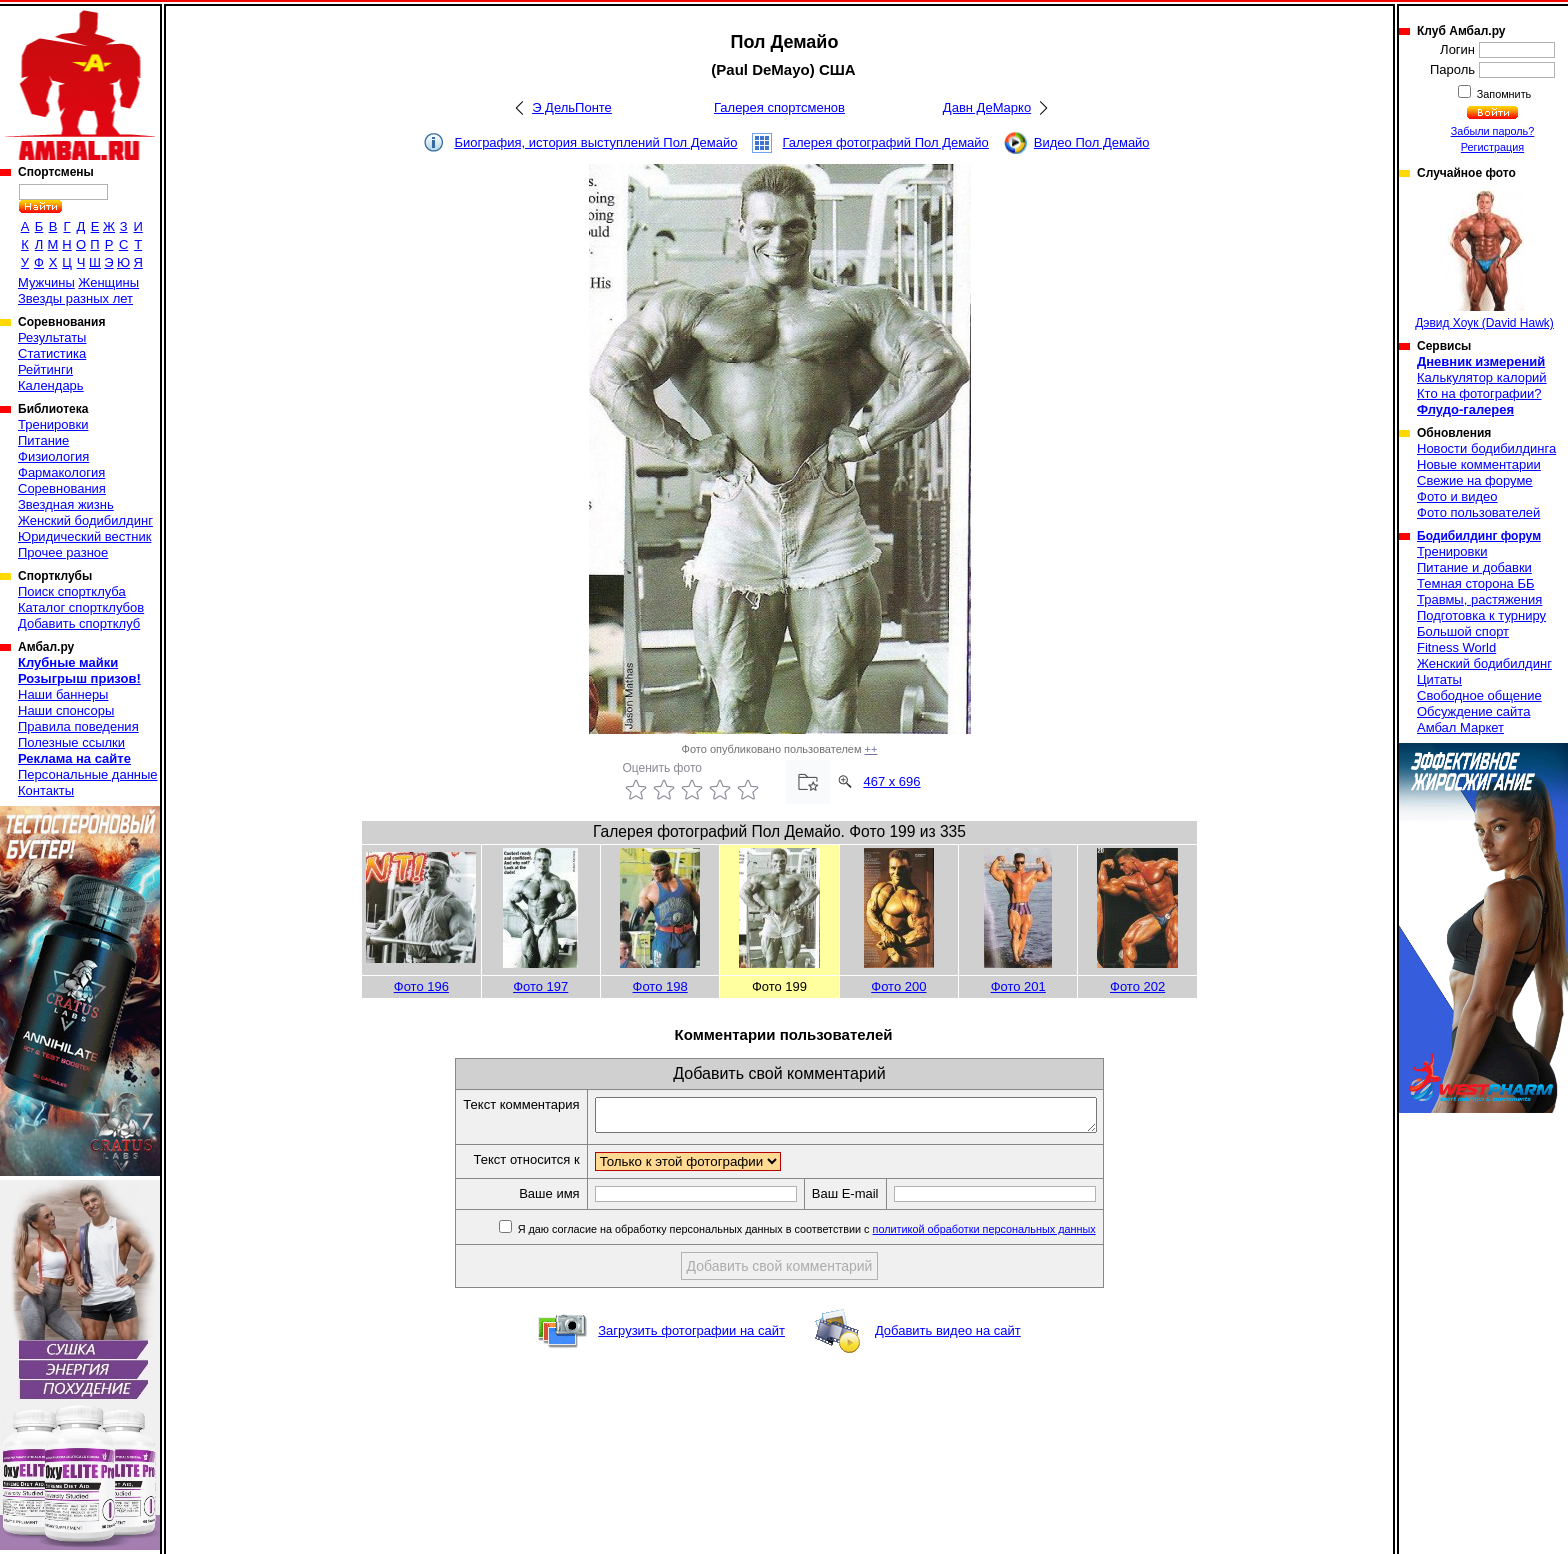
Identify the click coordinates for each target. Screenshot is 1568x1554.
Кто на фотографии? (1479, 393)
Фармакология (61, 472)
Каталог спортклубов (81, 607)
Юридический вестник (84, 536)
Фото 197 (540, 986)
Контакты (46, 790)
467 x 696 (891, 781)
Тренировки (53, 424)
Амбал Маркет (1460, 727)
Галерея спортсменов (779, 107)
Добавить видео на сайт (948, 1336)
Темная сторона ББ (1476, 583)
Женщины (108, 282)
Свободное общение (1479, 695)
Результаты (52, 337)
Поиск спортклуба (72, 591)
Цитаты (1439, 679)
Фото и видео (1457, 496)
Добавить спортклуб (79, 623)
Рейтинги (45, 369)
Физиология (53, 456)
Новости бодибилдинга (1486, 448)
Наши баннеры (63, 694)
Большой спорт (1463, 631)
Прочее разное (63, 552)
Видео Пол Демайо (1092, 142)
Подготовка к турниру (1481, 615)
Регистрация (1492, 147)
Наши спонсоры (66, 710)
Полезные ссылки (71, 742)
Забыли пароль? (1493, 131)
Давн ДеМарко (987, 107)
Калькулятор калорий (1482, 377)
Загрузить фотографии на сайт (691, 1336)
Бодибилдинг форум (1479, 536)
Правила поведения (78, 726)
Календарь (51, 385)
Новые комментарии (1479, 464)
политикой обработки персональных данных (1014, 1235)
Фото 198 (660, 986)
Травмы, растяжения (1479, 599)
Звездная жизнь (66, 504)
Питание (43, 440)
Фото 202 (1137, 986)
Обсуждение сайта (1473, 711)
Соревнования (62, 488)
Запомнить (1503, 94)
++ (871, 749)
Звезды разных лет (75, 298)
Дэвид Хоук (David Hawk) (1484, 260)
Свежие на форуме (1475, 480)
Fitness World (1456, 647)
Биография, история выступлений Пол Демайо (595, 142)
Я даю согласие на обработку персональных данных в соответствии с (835, 1235)
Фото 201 (1018, 986)
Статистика (52, 353)
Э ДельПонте (572, 107)
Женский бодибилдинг (85, 520)
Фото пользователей (1478, 512)
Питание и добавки (1474, 567)
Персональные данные (88, 774)
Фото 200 (898, 986)
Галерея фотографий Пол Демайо (885, 142)
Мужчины (46, 282)
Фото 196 (421, 986)
